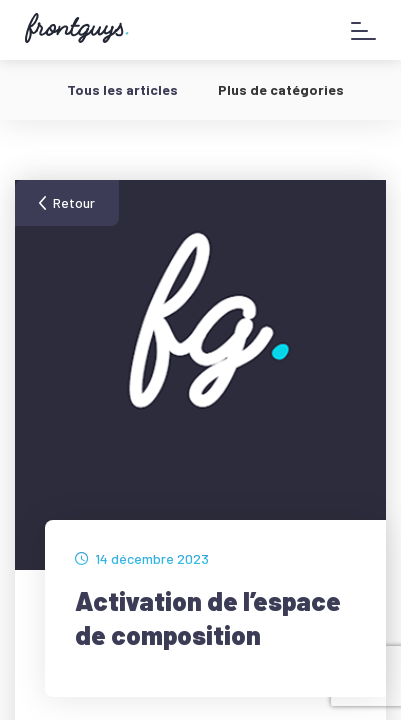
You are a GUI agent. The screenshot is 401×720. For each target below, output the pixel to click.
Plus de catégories (281, 89)
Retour (74, 202)
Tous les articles (122, 89)
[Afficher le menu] (363, 30)
